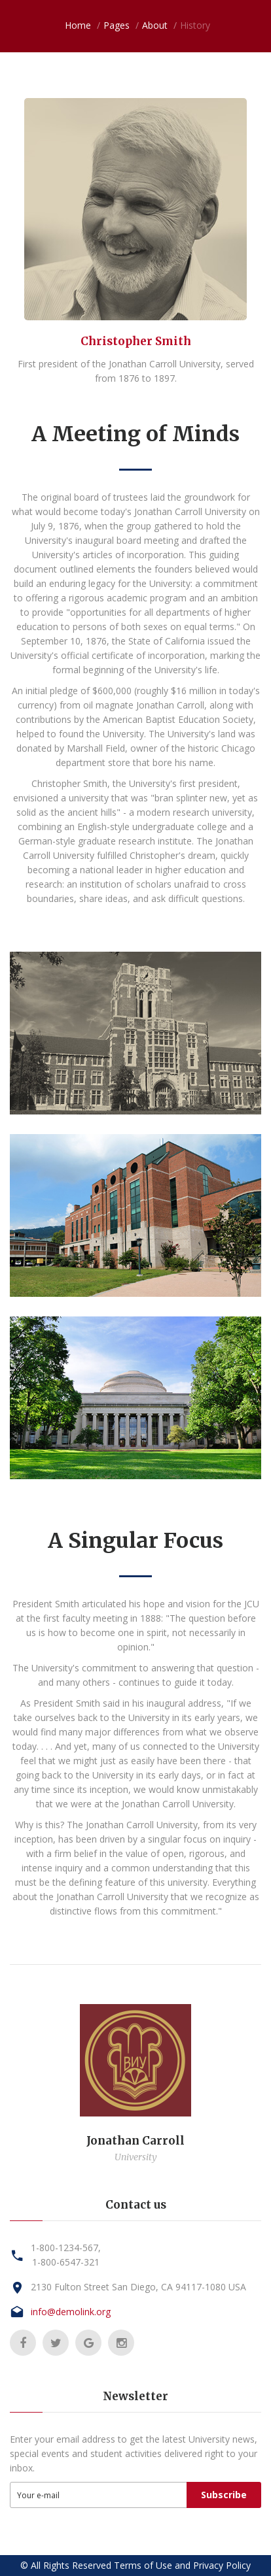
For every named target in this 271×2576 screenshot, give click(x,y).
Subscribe (224, 2494)
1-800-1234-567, (66, 2247)
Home (78, 25)
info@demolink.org (71, 2311)
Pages (116, 25)
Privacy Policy (222, 2565)
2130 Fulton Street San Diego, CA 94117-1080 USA (138, 2287)
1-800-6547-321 (65, 2262)
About (155, 25)
